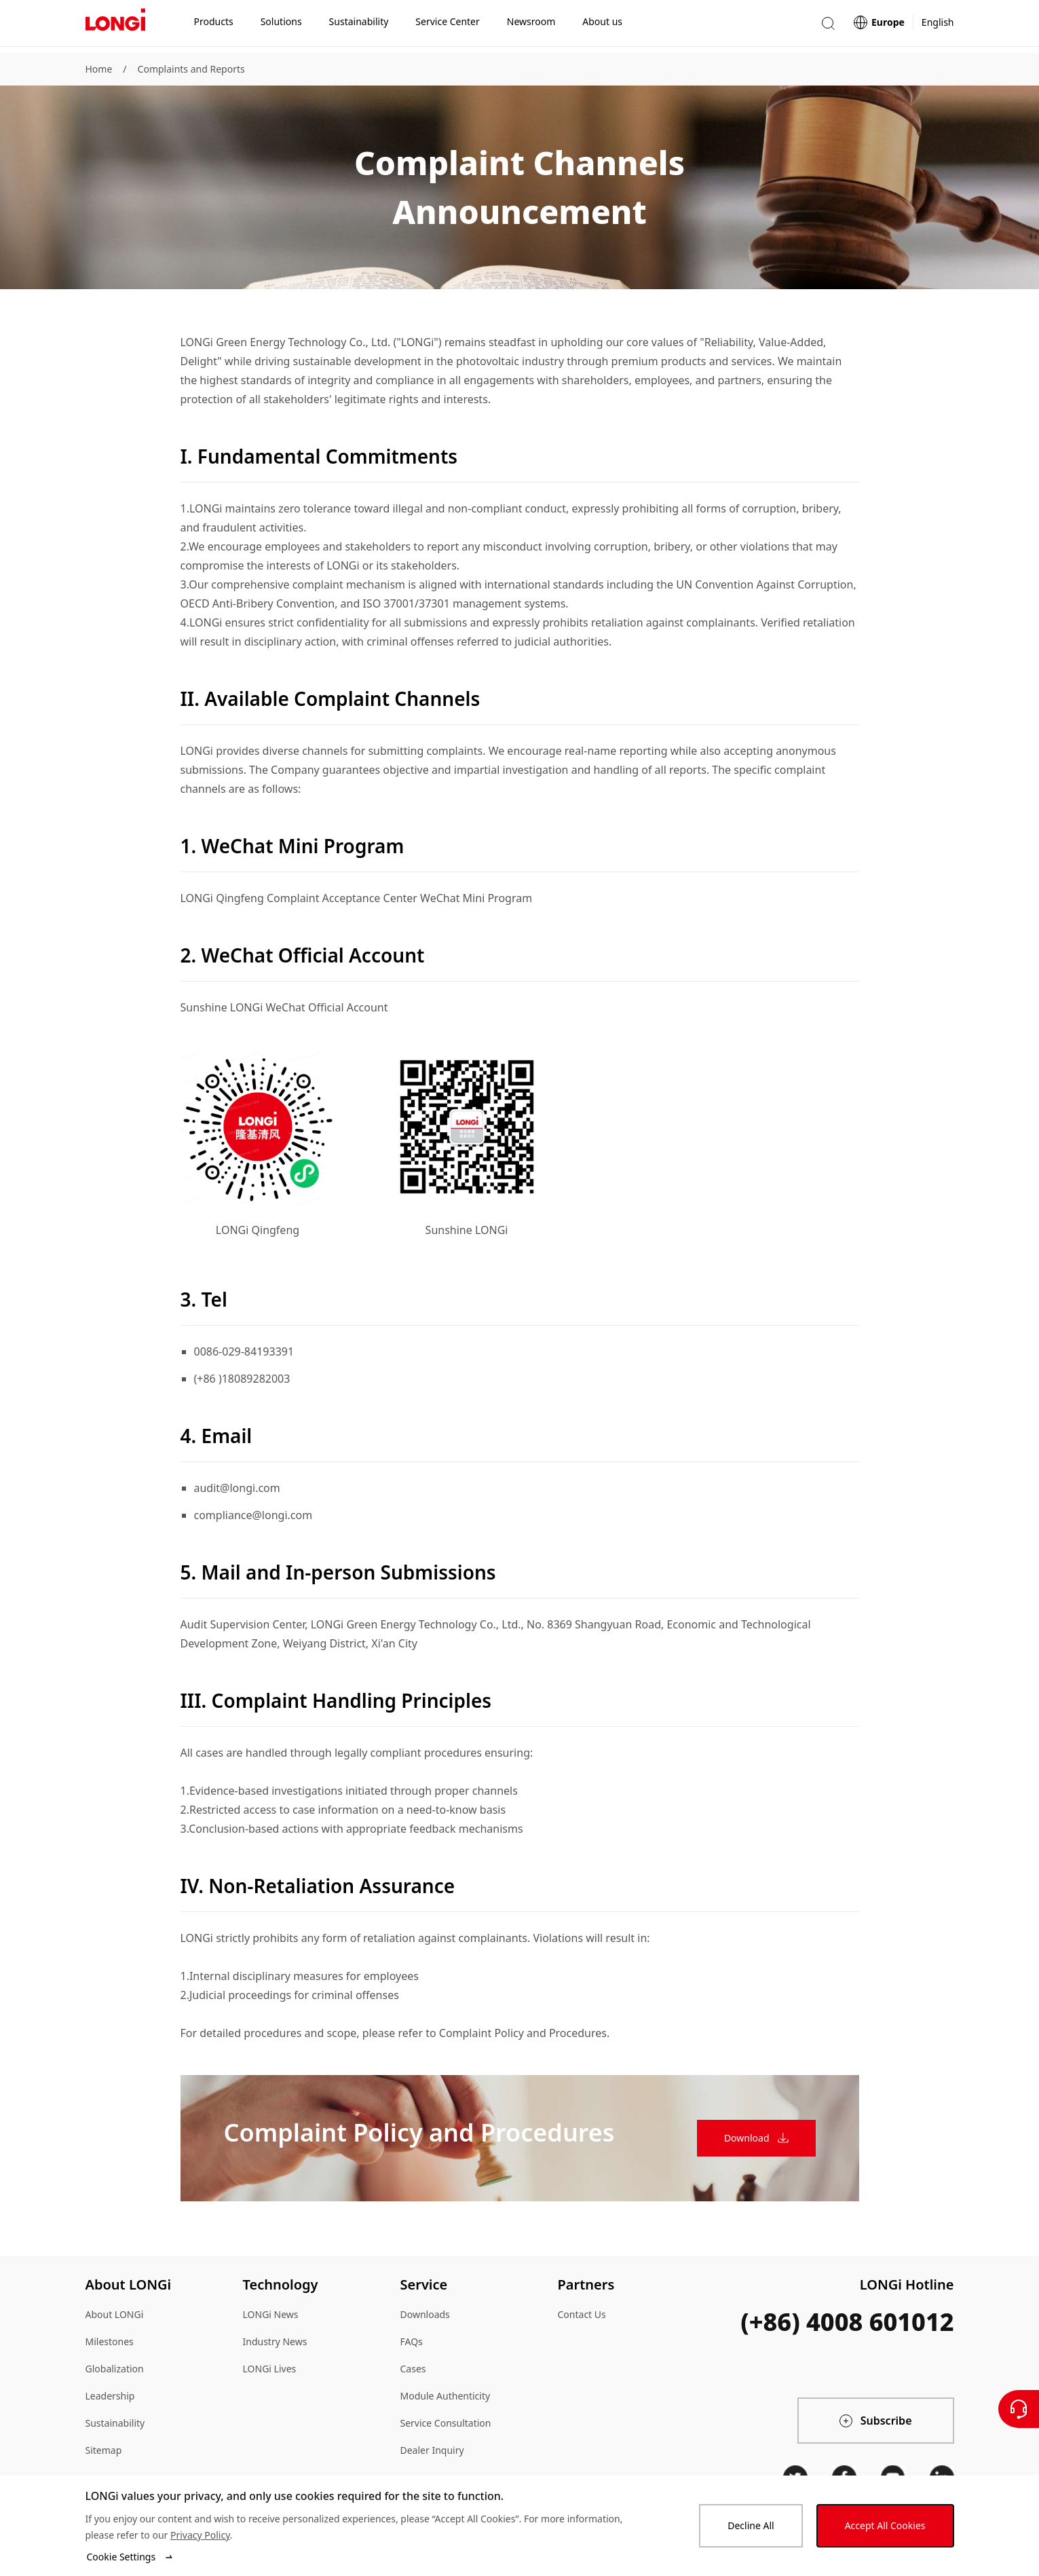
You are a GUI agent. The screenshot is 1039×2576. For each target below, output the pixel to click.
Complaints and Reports (191, 68)
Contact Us (582, 2314)
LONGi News (271, 2314)
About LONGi (115, 2314)
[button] (828, 26)
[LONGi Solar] (115, 26)
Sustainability (115, 2422)
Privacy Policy (200, 2534)
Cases (413, 2368)
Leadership (110, 2395)
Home (99, 68)
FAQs (411, 2341)
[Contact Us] (1018, 2409)
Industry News (275, 2341)
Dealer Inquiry (432, 2450)
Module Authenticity (445, 2395)
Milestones (110, 2341)
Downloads (425, 2314)
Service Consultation (445, 2422)
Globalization (115, 2368)
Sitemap (104, 2450)
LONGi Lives (270, 2368)
